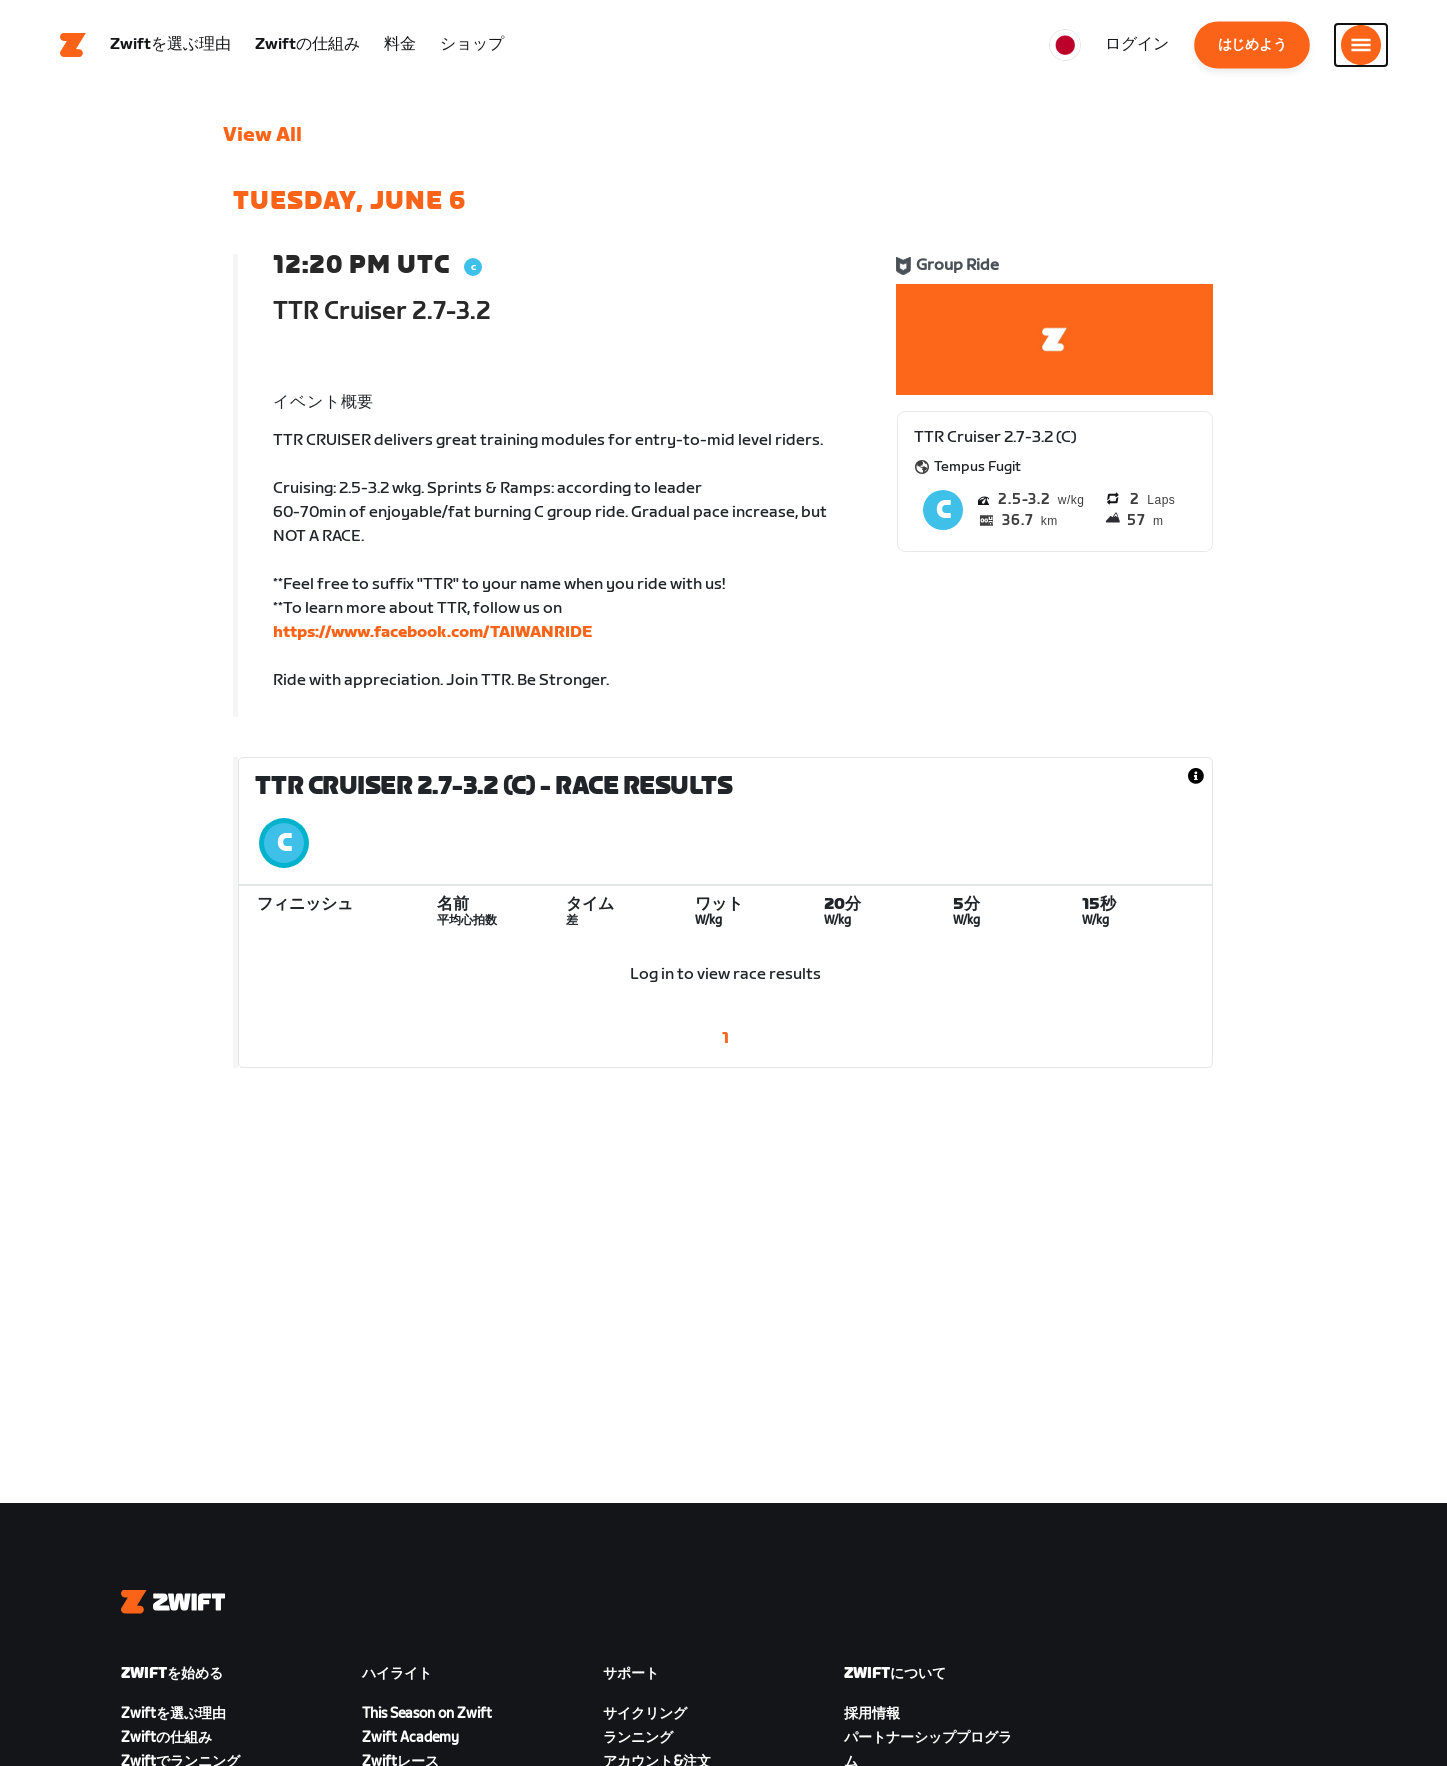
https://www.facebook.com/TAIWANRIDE (432, 632)
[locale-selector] (1065, 45)
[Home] (73, 45)
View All (262, 135)
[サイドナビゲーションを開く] (1361, 45)
